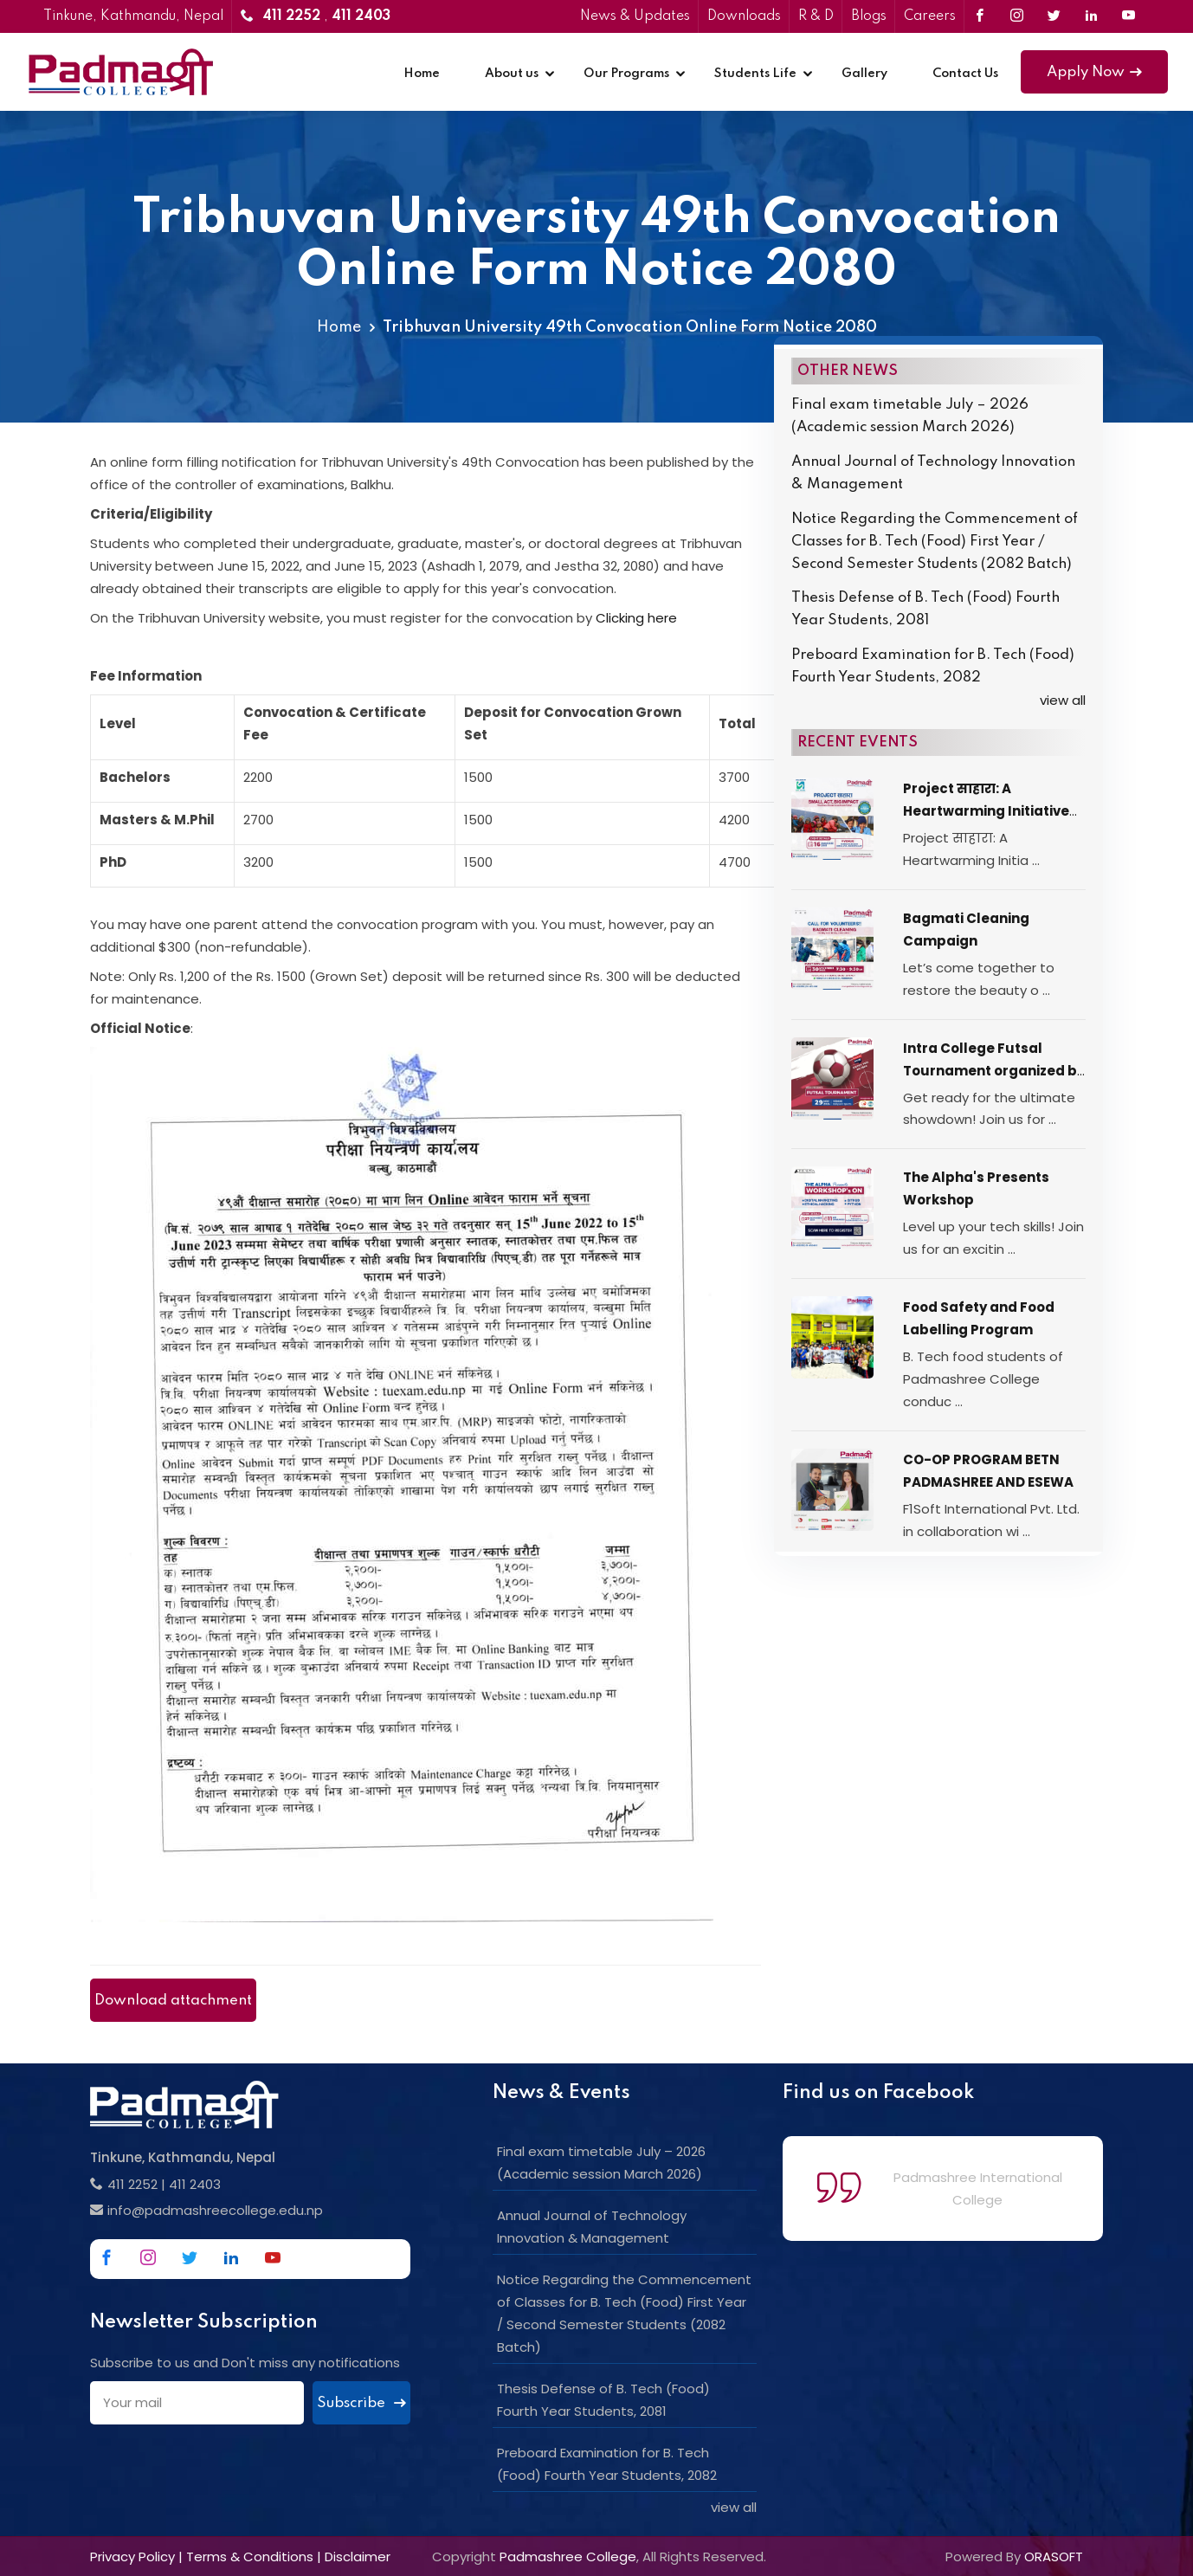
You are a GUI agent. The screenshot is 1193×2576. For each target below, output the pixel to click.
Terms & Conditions (249, 2556)
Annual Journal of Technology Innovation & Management (933, 473)
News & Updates (635, 16)
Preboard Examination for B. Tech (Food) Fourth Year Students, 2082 (932, 666)
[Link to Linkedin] (1091, 16)
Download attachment (173, 2000)
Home (421, 74)
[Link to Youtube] (1128, 16)
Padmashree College (568, 2556)
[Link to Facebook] (979, 16)
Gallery (864, 74)
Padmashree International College (977, 2188)
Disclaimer (357, 2556)
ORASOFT (1053, 2556)
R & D (816, 16)
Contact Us (965, 74)
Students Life (755, 74)
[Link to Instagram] (1017, 16)
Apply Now (1094, 72)
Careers (930, 16)
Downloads (744, 16)
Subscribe (361, 2403)
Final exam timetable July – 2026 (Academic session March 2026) (910, 416)
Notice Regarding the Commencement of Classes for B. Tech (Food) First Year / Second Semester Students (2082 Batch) (934, 541)
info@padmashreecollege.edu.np (215, 2210)
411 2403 (195, 2184)
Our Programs (626, 74)
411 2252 (132, 2184)
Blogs (869, 16)
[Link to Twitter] (1054, 16)
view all (1063, 700)
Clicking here (636, 618)
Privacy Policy (132, 2556)
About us (511, 74)
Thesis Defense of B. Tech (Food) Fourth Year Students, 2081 (925, 609)
